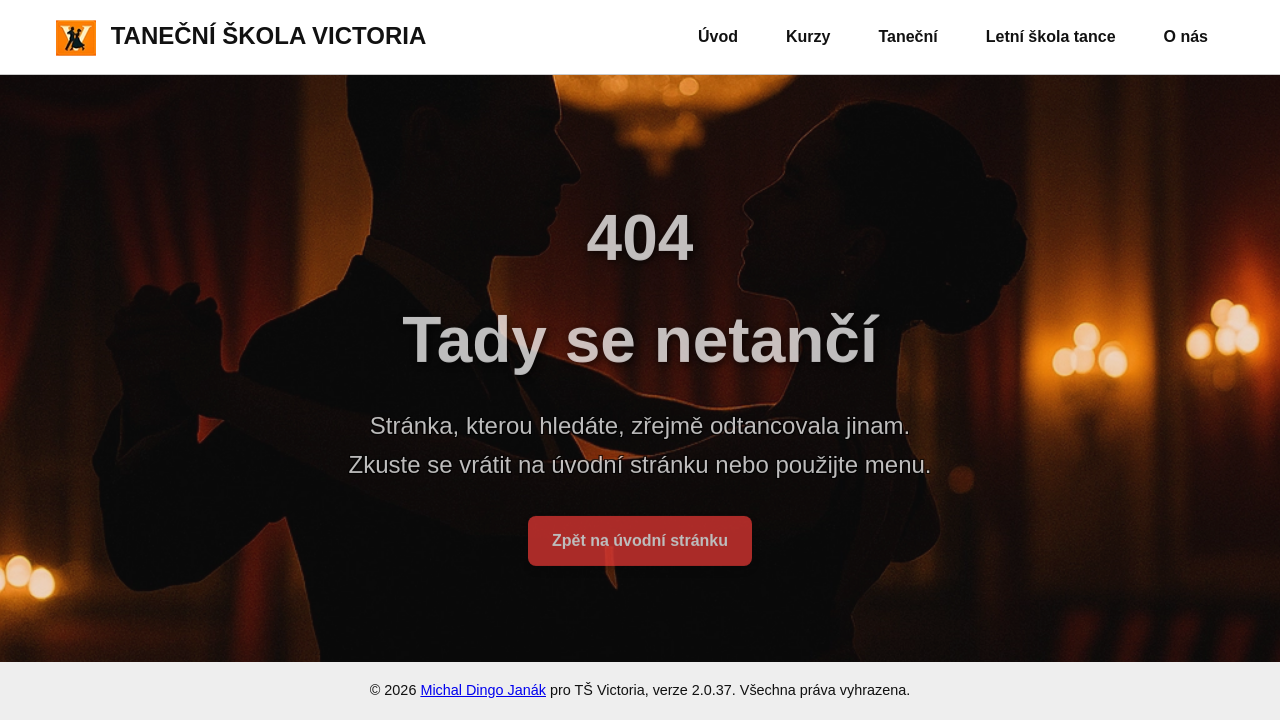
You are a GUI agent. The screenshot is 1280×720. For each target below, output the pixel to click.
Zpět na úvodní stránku (640, 546)
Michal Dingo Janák (483, 690)
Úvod (718, 36)
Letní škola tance (1051, 36)
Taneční (907, 36)
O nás (1186, 36)
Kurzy (808, 36)
